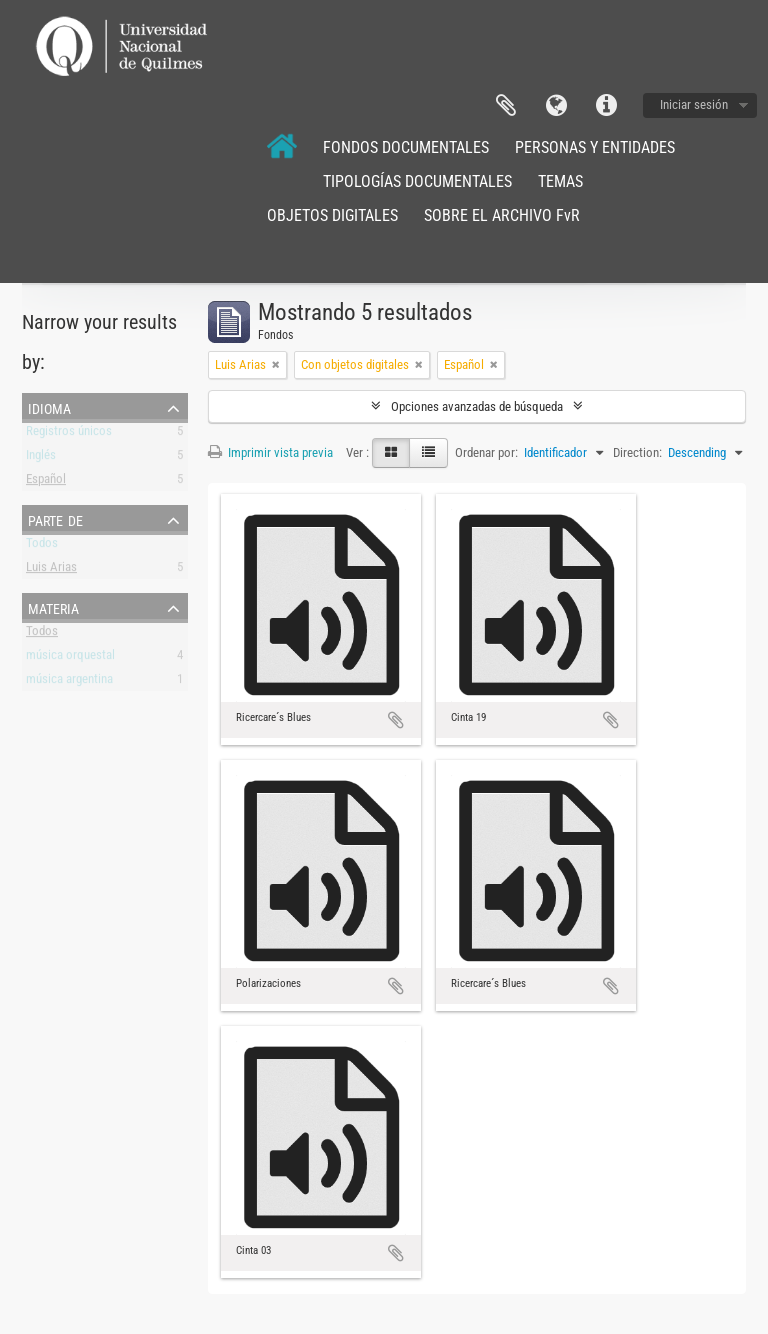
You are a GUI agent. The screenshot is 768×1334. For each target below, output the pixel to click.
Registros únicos (69, 434)
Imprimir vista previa (270, 452)
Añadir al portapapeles (396, 720)
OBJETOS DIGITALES (332, 215)
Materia (53, 607)
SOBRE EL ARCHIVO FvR (502, 215)
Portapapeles (506, 106)
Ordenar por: (486, 452)
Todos (42, 546)
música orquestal (70, 658)
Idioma (556, 106)
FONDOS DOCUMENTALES (406, 147)
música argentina (69, 682)
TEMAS (560, 181)
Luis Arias (51, 570)
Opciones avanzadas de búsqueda (477, 406)
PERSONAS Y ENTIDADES (595, 147)
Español (46, 482)
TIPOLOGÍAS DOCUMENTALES (417, 181)
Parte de (55, 519)
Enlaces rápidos (606, 106)
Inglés (41, 458)
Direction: (637, 452)
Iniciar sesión (694, 104)
